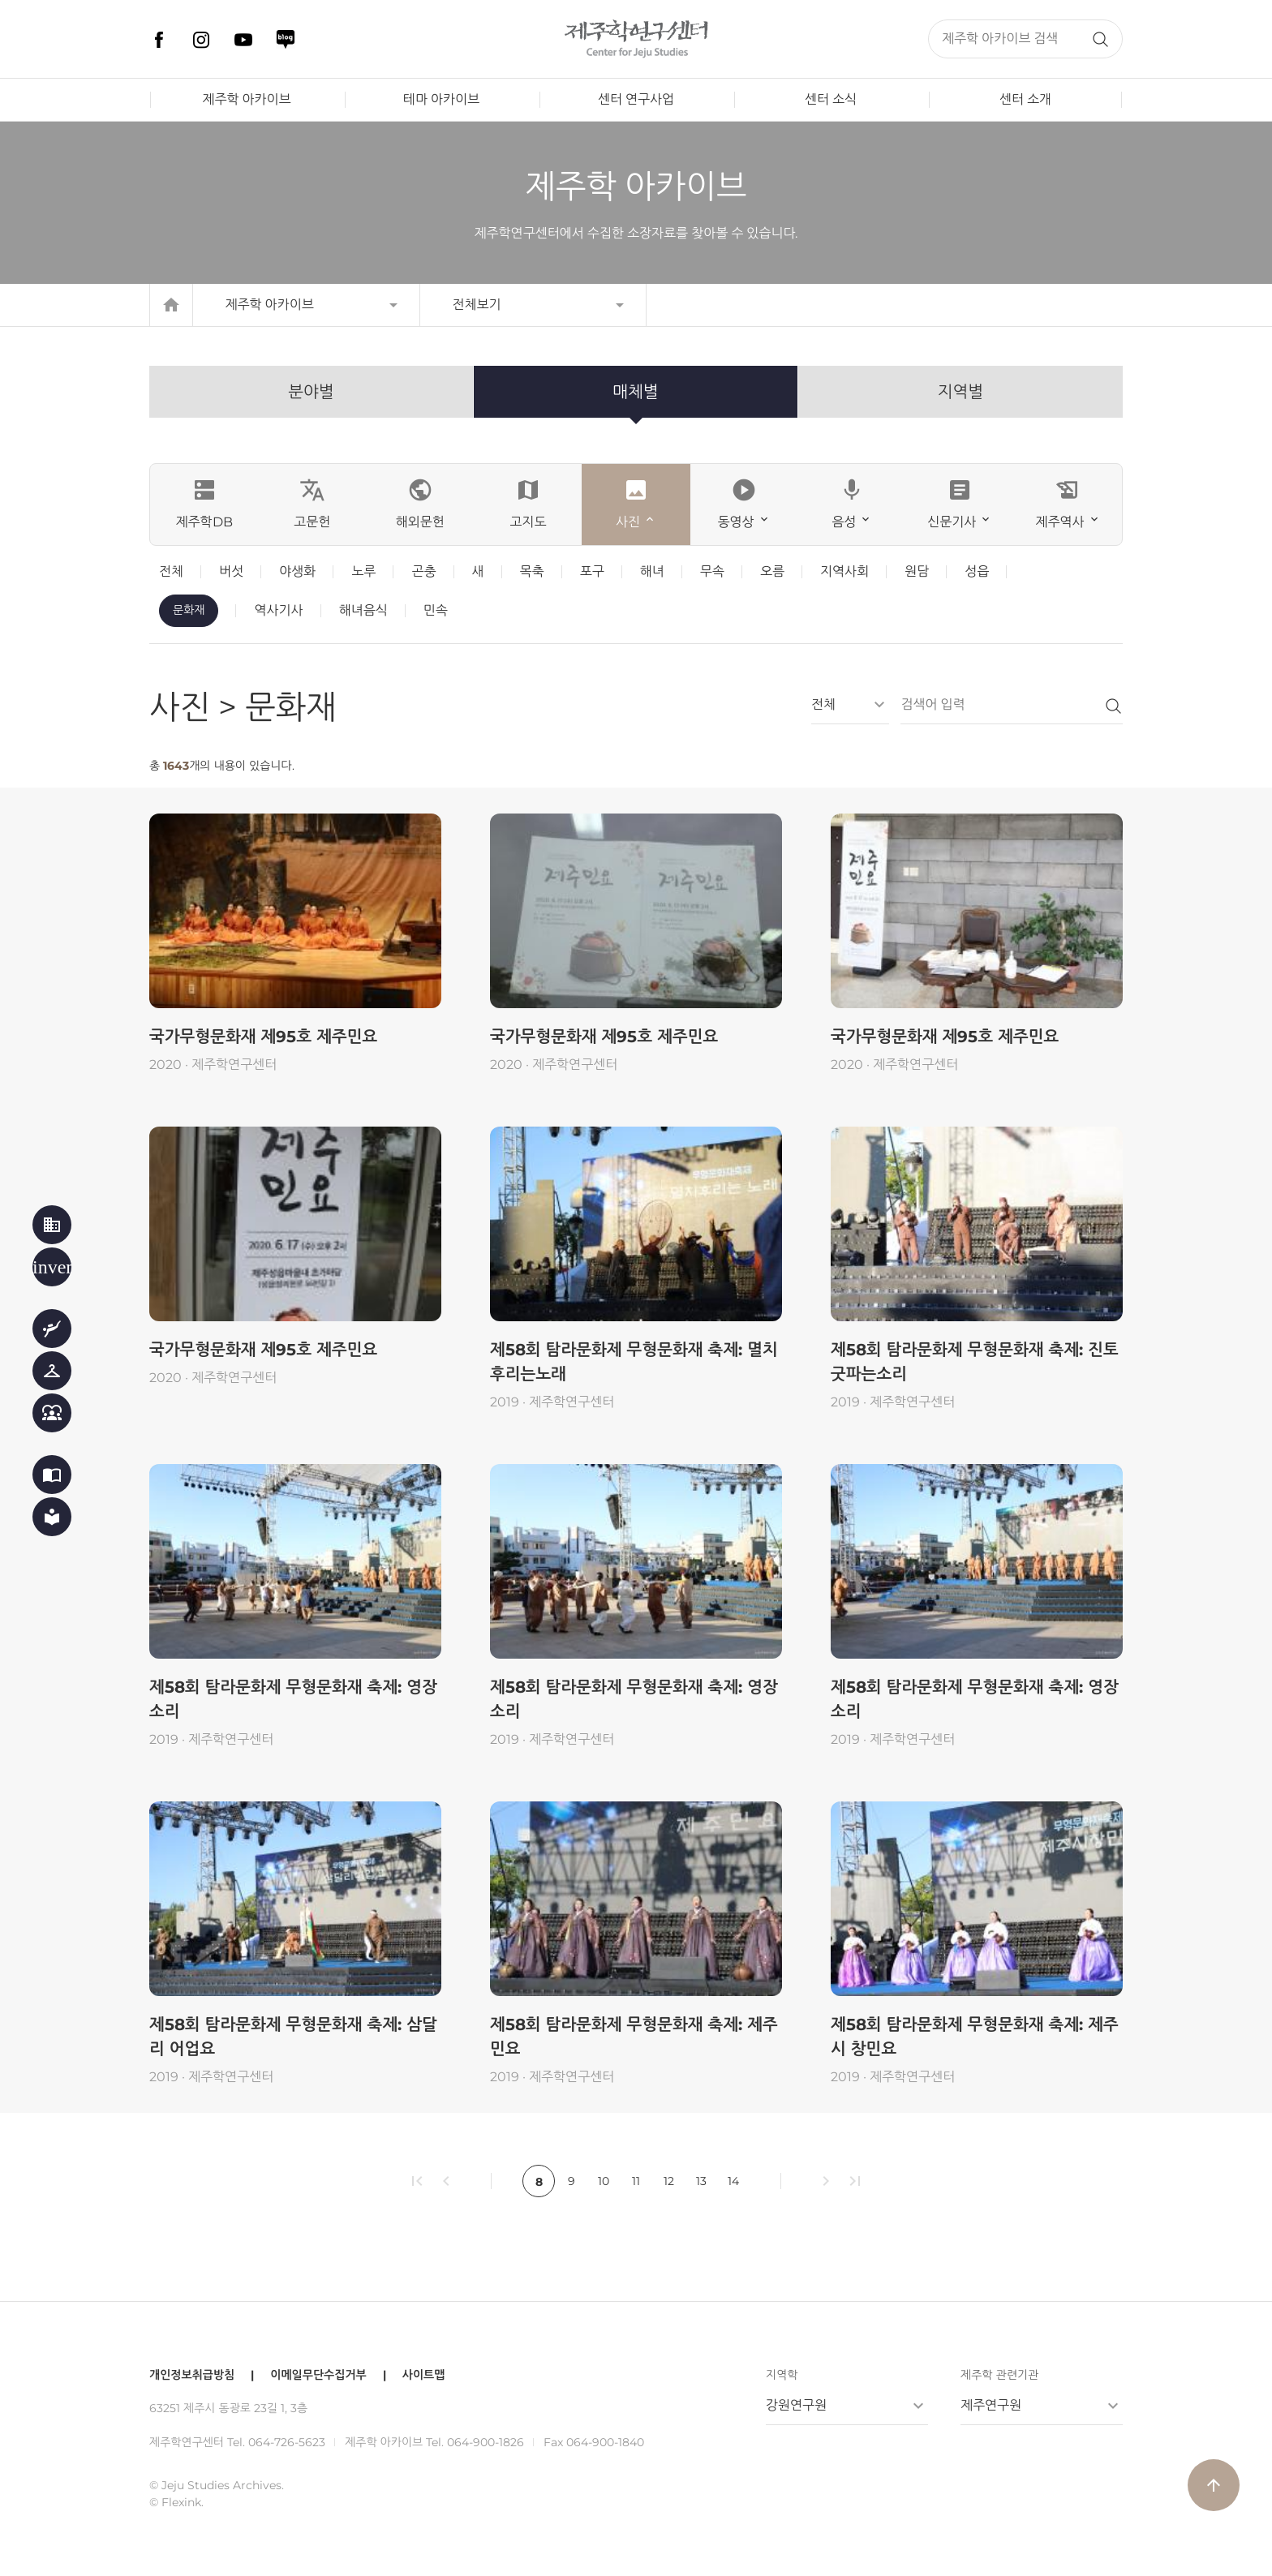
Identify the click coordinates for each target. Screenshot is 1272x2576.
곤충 (423, 571)
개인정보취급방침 (191, 2375)
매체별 (635, 391)
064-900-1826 (485, 2442)
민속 (435, 610)
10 (603, 2181)
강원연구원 (796, 2405)
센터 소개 (1025, 99)
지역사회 (844, 571)
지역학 (781, 2375)
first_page (417, 2181)
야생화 (297, 571)
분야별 (310, 391)
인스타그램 (201, 39)
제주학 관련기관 (999, 2375)
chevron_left (446, 2181)
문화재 (188, 610)
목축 (532, 571)
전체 (171, 571)
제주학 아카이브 (246, 99)
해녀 (652, 571)
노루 (363, 571)
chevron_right (826, 2181)
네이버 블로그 (285, 39)
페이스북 (159, 39)
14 (733, 2181)
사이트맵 (423, 2375)
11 (636, 2181)
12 (669, 2181)
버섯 (231, 571)
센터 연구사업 (636, 99)
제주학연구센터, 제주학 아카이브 (636, 38)
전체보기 (477, 304)
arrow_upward (1213, 2485)
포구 (592, 571)
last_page (855, 2181)
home (171, 305)
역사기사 (278, 610)
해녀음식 (363, 610)
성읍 (977, 571)
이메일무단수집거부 (318, 2375)
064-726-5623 (286, 2442)
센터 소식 (831, 99)
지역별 (960, 391)
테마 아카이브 (441, 99)
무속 (712, 571)
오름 (772, 571)
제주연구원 (990, 2405)
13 (701, 2181)
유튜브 (243, 39)
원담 (917, 571)
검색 (1100, 39)
